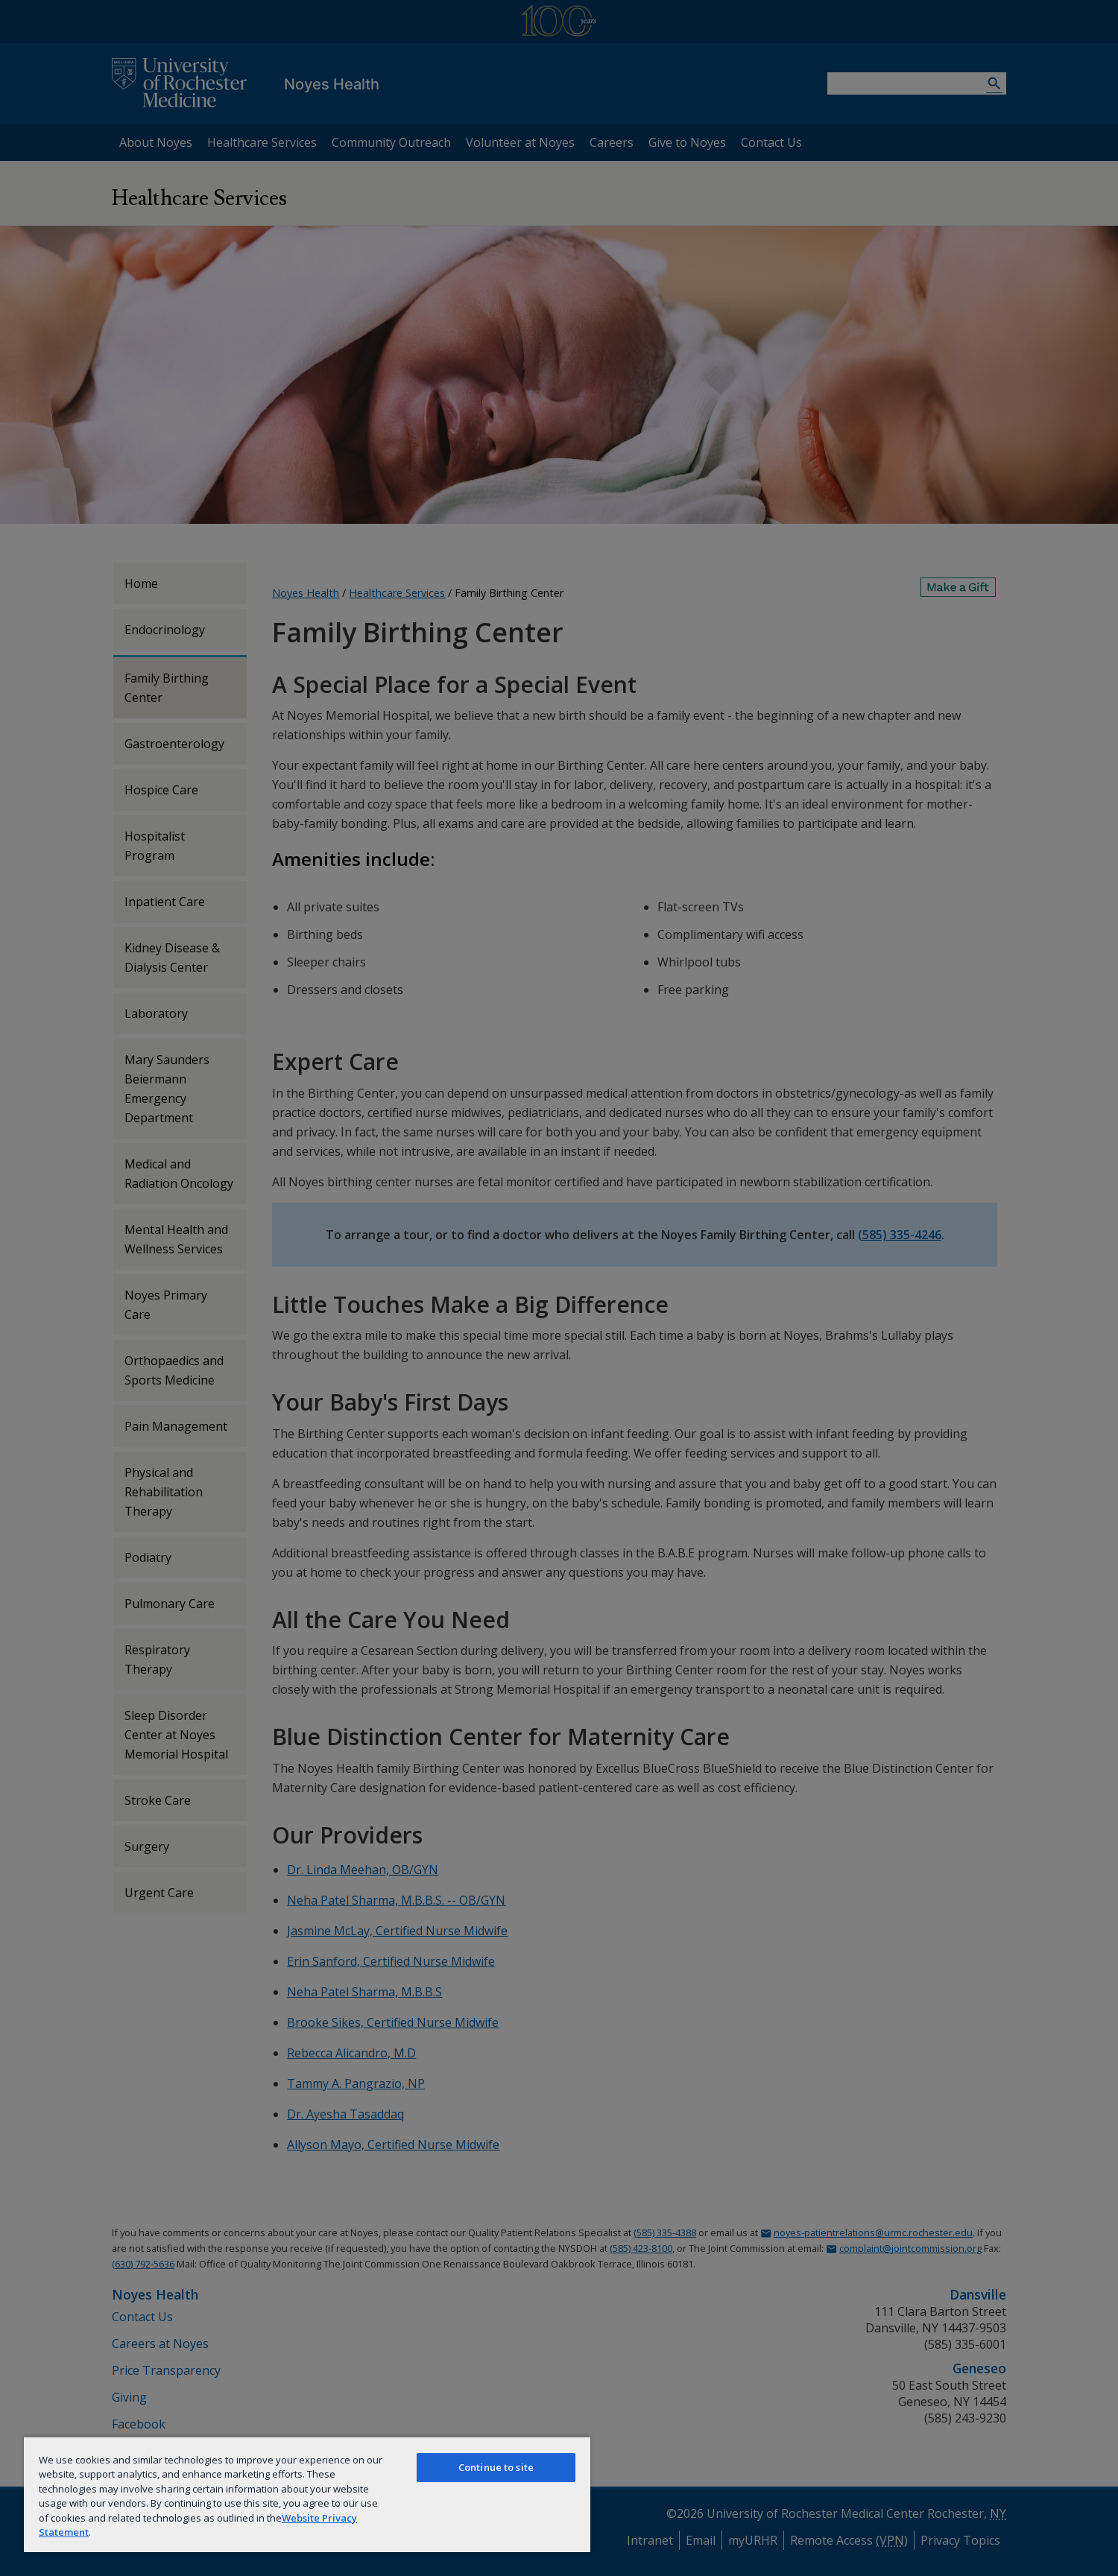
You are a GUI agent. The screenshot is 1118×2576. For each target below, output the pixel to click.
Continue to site (496, 2467)
